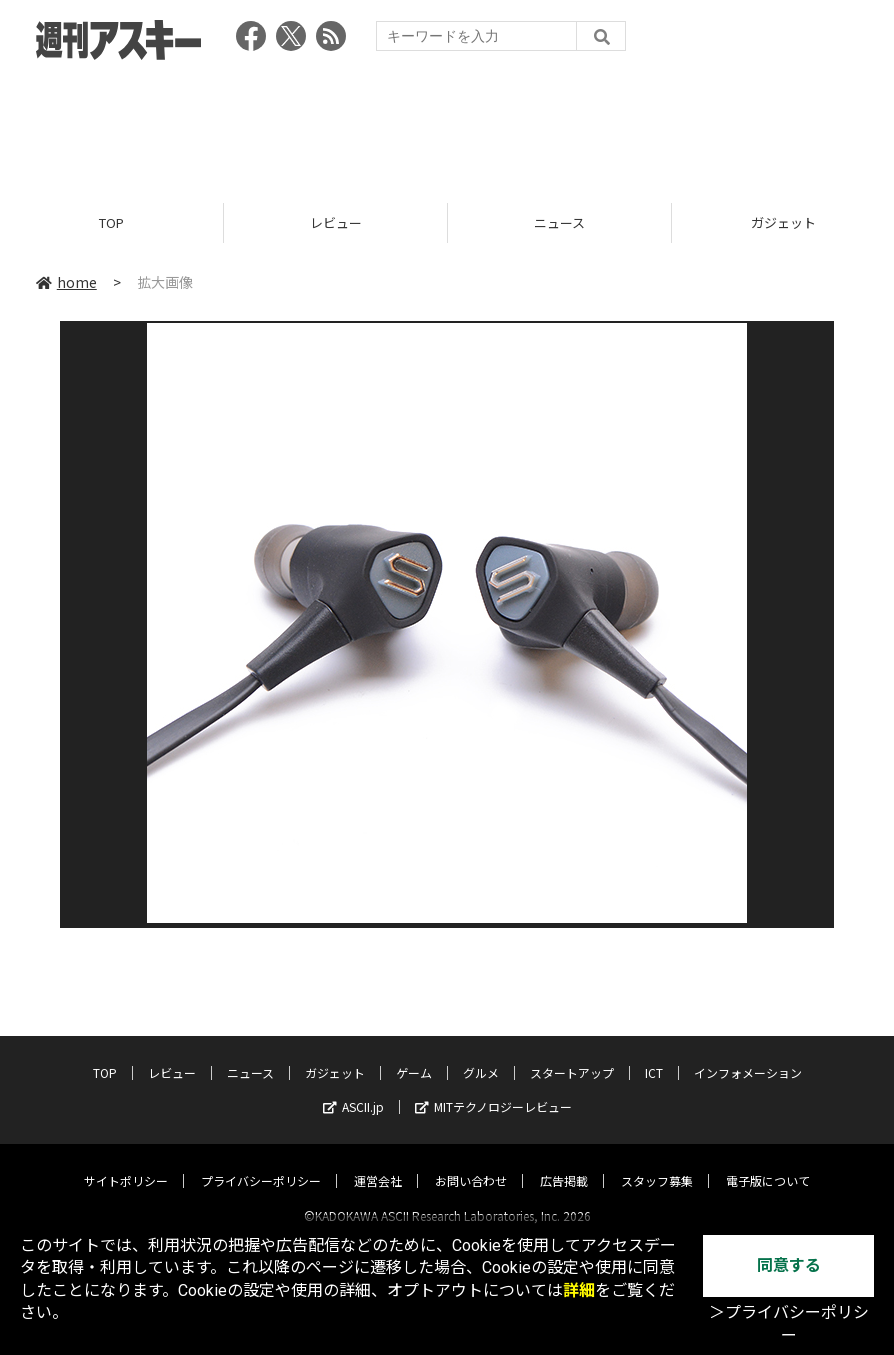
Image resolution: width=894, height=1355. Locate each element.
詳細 (579, 1290)
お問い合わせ (471, 1162)
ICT (654, 1054)
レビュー (336, 222)
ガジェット (335, 1054)
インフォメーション (748, 1054)
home (66, 282)
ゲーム (414, 1054)
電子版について (768, 1162)
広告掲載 (564, 1162)
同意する (789, 1265)
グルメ (481, 1054)
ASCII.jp (353, 1088)
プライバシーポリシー (261, 1162)
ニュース (559, 222)
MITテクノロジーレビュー (493, 1088)
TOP (111, 222)
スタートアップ (572, 1054)
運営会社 (378, 1162)
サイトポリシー (126, 1162)
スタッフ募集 (657, 1162)
